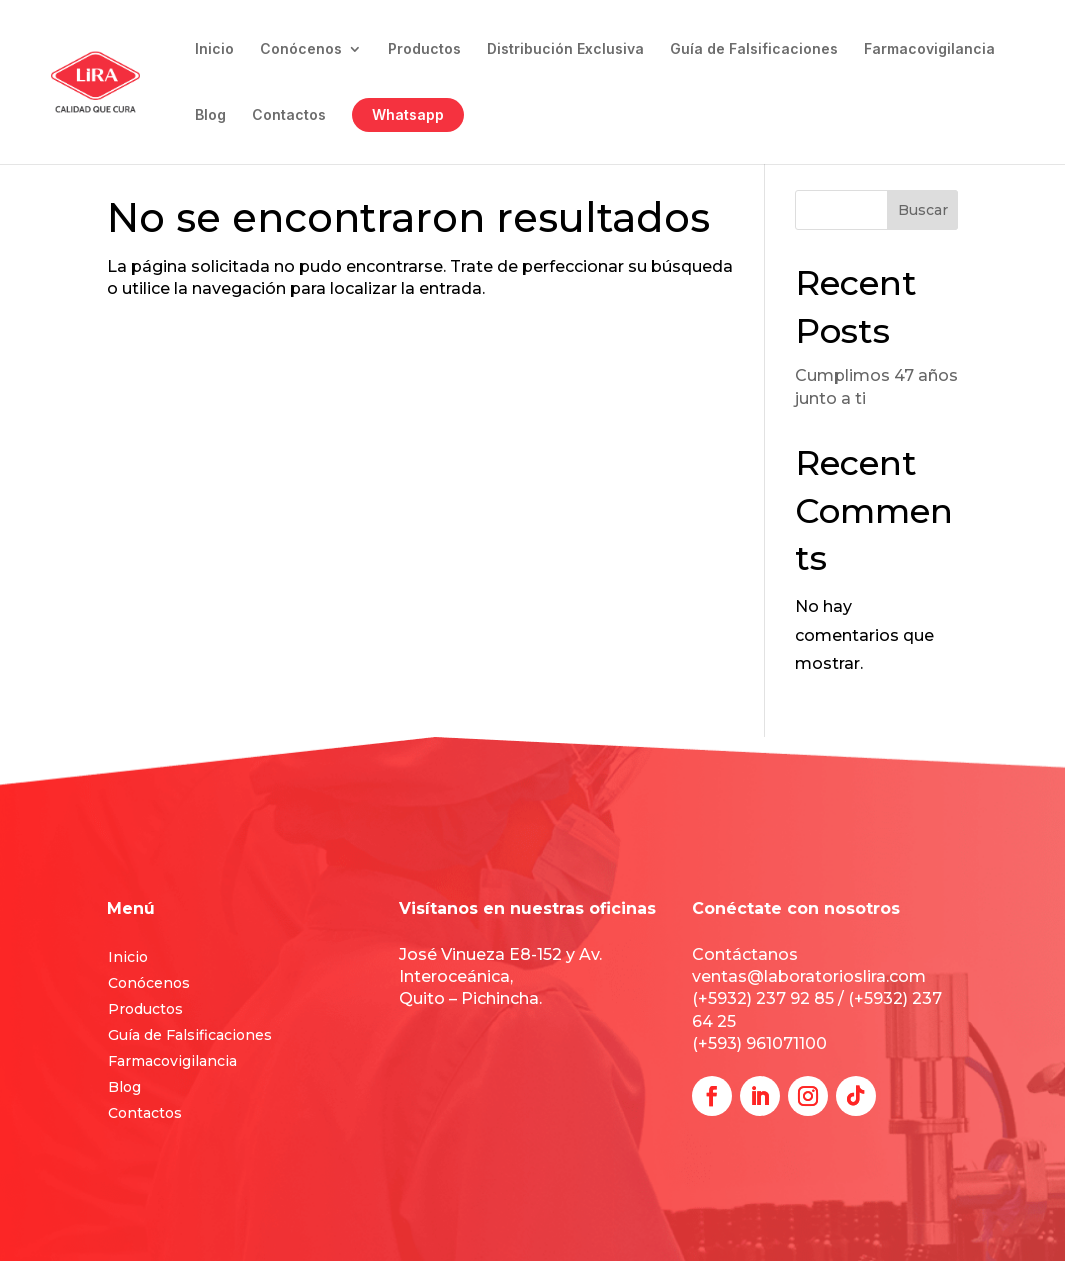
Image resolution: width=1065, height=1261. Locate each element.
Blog (210, 115)
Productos (424, 49)
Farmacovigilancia (929, 49)
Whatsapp (408, 114)
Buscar (923, 210)
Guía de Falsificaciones (754, 49)
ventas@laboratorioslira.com (809, 976)
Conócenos (301, 49)
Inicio (214, 49)
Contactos (289, 115)
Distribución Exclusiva (565, 49)
